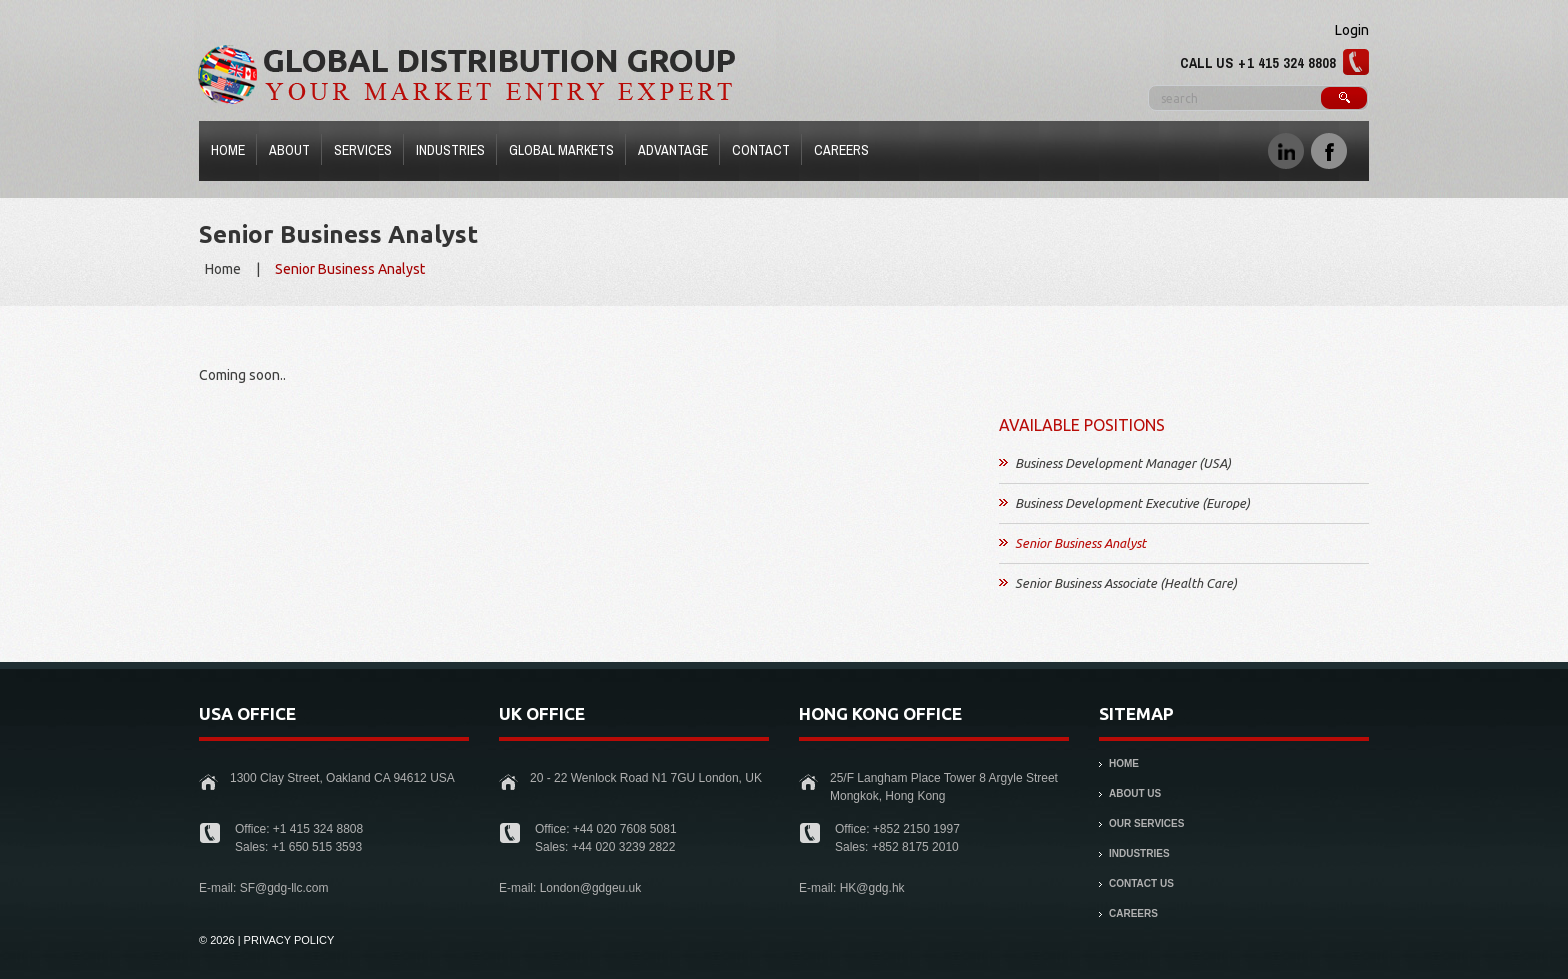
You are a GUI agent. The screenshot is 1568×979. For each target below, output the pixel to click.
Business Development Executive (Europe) (1132, 503)
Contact (761, 150)
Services (358, 153)
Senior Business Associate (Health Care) (1126, 583)
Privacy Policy (289, 940)
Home (228, 150)
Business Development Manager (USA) (1123, 463)
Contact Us (1141, 883)
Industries (446, 153)
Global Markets (561, 150)
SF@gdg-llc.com (284, 888)
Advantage (673, 150)
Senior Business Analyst (1080, 543)
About (289, 150)
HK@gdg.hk (872, 888)
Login (1352, 30)
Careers (841, 150)
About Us (1135, 793)
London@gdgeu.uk (591, 888)
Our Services (1146, 823)
